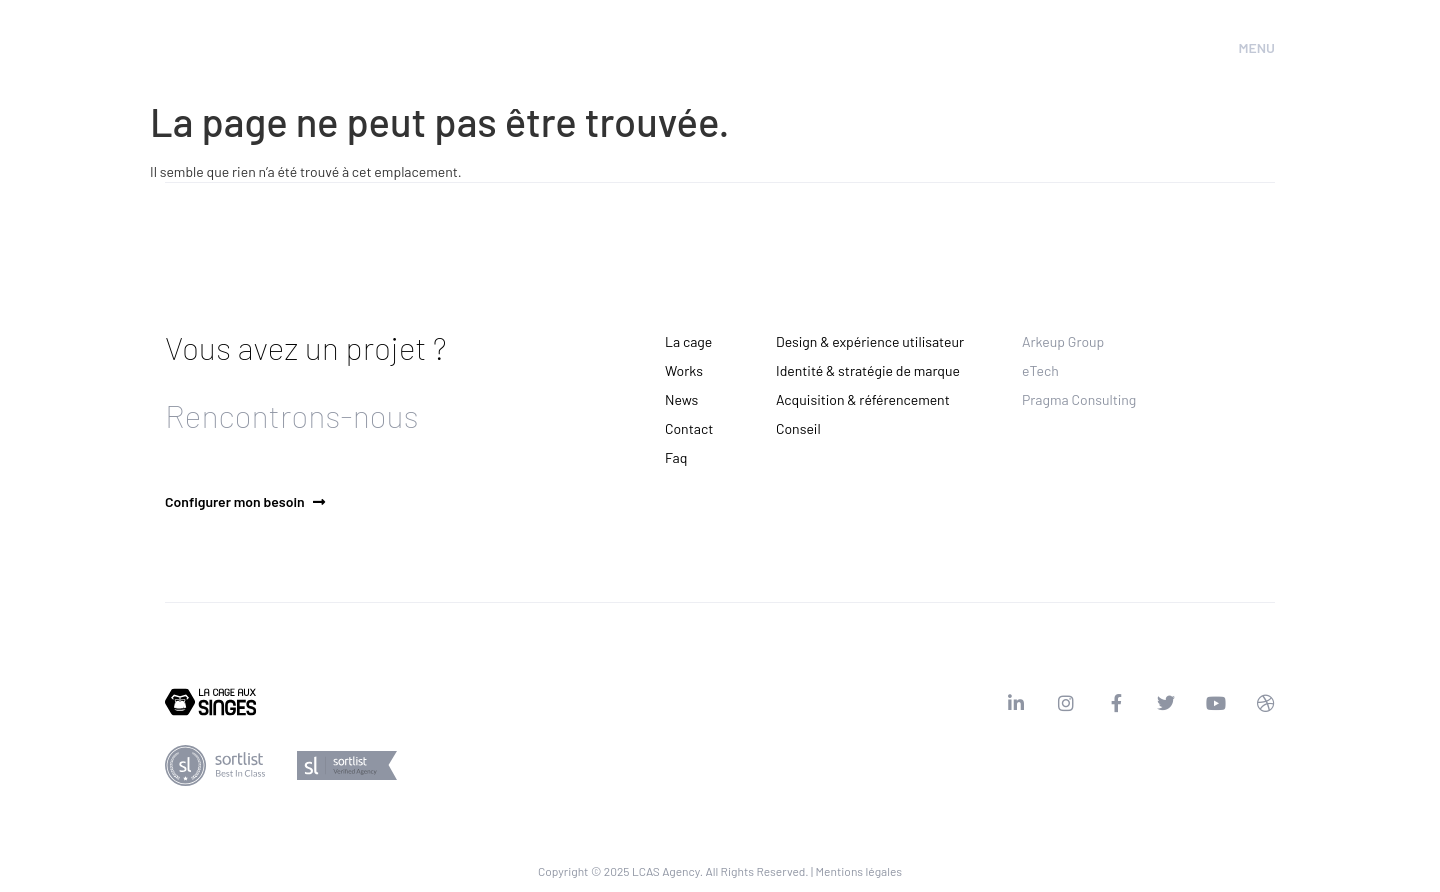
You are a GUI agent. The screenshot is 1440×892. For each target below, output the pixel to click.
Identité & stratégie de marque (868, 370)
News (681, 399)
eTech (1040, 370)
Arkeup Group (1063, 341)
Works (684, 370)
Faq (676, 457)
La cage (688, 341)
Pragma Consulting (1079, 399)
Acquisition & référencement (863, 399)
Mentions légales (858, 871)
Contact (689, 428)
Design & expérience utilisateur (870, 341)
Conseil (798, 428)
